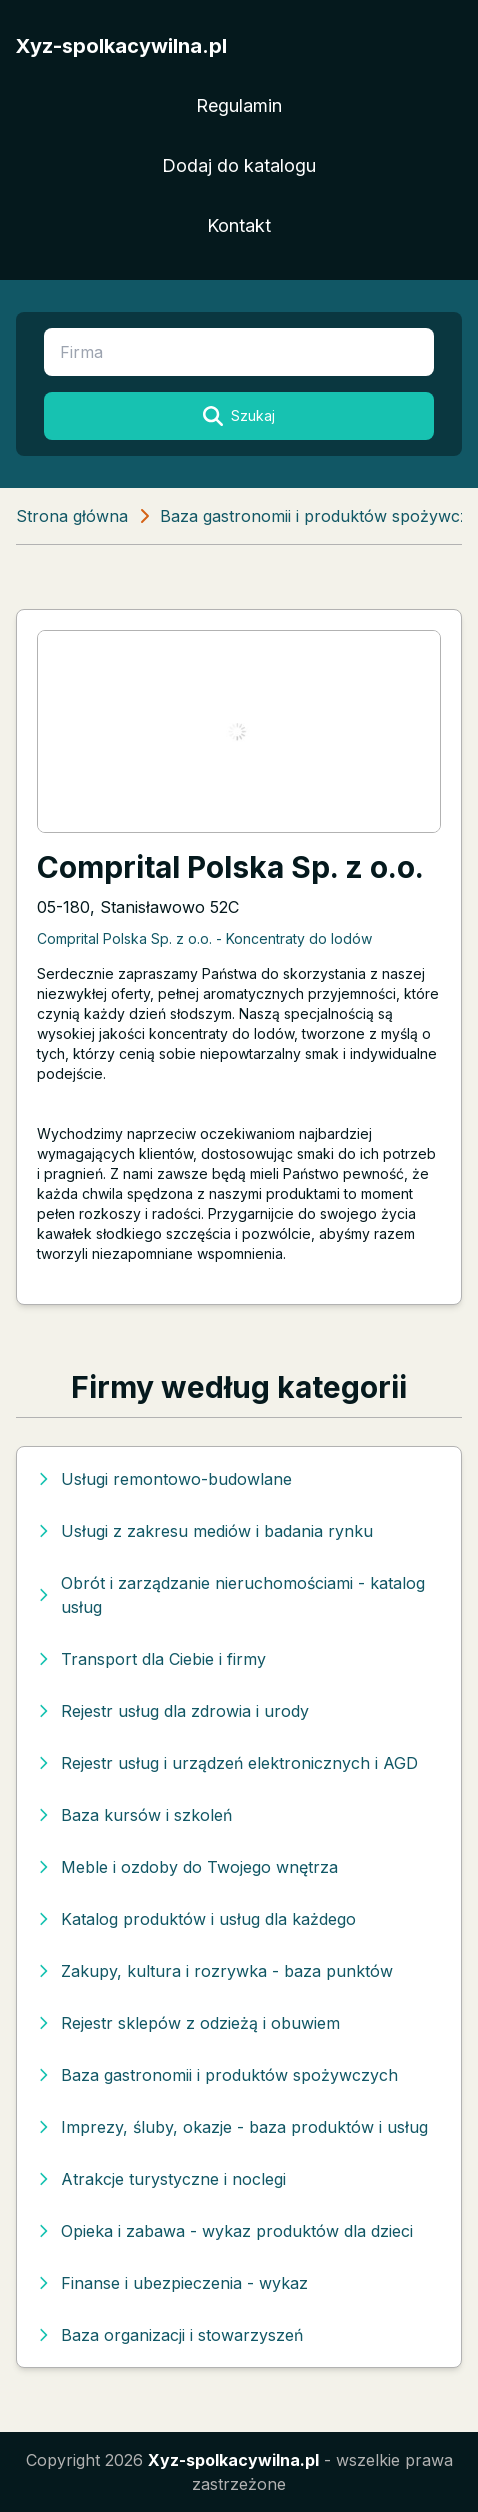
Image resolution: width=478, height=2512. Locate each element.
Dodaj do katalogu (239, 165)
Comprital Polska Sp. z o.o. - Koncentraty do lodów (204, 938)
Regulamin (239, 105)
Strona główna (72, 516)
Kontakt (239, 225)
